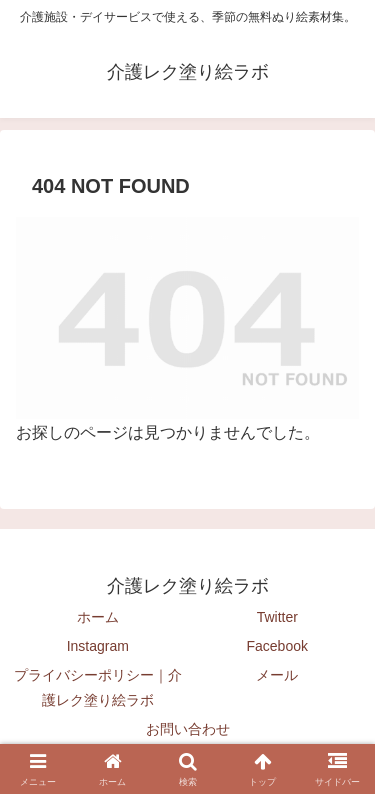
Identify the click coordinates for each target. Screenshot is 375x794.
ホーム (98, 617)
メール (277, 675)
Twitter (277, 617)
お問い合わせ (188, 729)
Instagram (98, 646)
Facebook (277, 646)
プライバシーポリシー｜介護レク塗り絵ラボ (98, 687)
